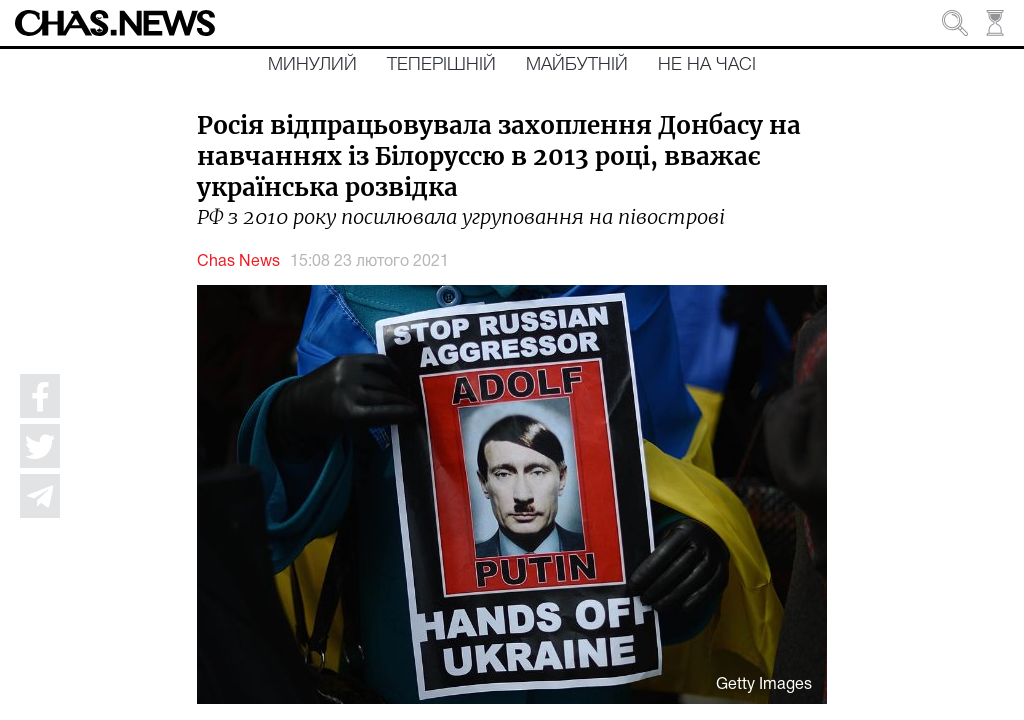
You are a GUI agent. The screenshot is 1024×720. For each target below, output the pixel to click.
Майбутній (577, 65)
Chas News (238, 262)
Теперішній (441, 65)
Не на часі (707, 65)
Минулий (312, 65)
